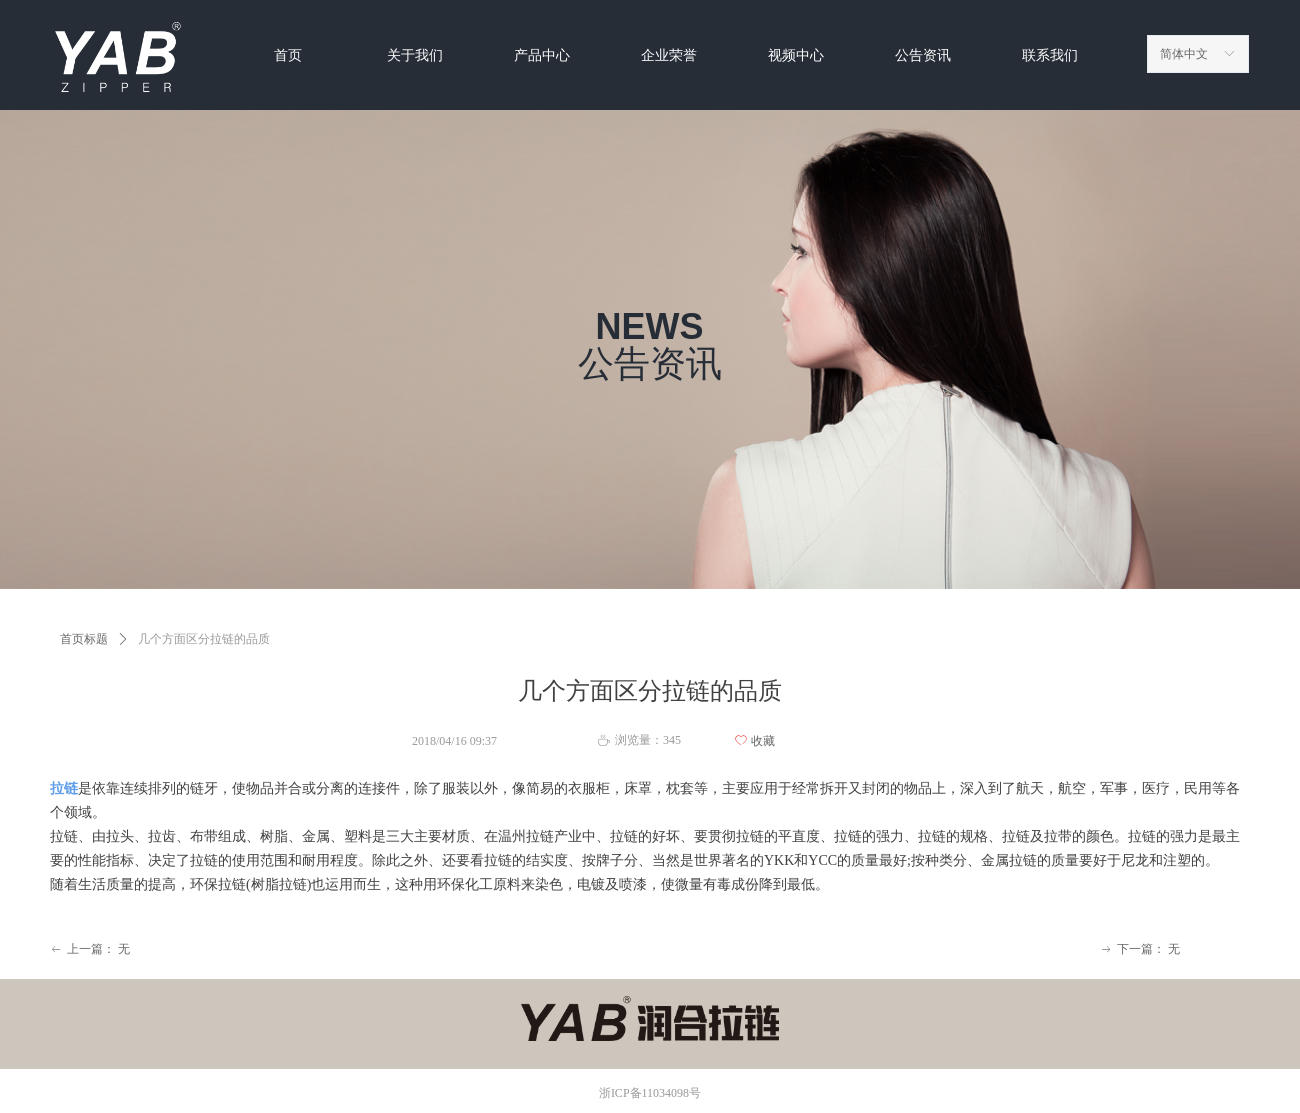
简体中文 (1184, 54)
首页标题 (84, 639)
